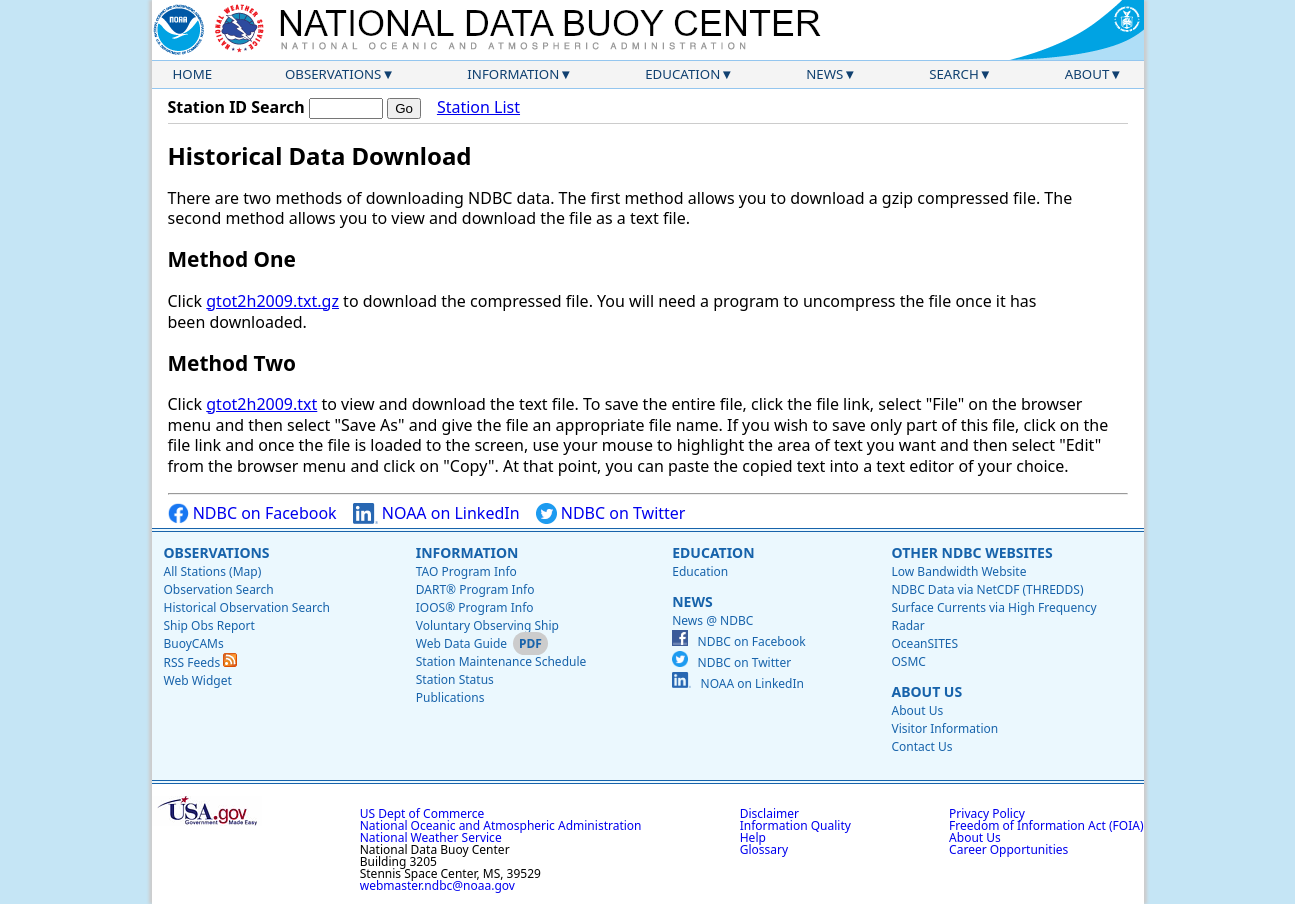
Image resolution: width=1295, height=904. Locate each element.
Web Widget (198, 680)
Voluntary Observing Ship (487, 625)
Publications (450, 697)
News (824, 74)
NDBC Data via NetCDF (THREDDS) (987, 589)
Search (954, 74)
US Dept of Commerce (422, 813)
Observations (333, 74)
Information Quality (795, 825)
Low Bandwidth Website (958, 571)
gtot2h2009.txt (261, 404)
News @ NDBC (712, 620)
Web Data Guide (461, 643)
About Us (926, 691)
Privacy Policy (987, 813)
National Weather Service (431, 837)
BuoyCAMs (194, 643)
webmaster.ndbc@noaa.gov (437, 885)
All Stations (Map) (213, 571)
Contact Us (921, 746)
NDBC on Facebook (252, 513)
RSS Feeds (201, 662)
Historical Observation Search (247, 607)
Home (193, 74)
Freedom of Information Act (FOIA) (1046, 825)
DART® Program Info (475, 589)
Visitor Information (944, 728)
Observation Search (219, 589)
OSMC (908, 661)
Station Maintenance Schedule (501, 661)
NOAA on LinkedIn (436, 513)
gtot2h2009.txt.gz (272, 301)
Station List (478, 107)
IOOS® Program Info (475, 607)
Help (753, 837)
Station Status (455, 679)
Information (513, 74)
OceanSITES (924, 643)
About (1087, 74)
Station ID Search (236, 107)
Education (682, 74)
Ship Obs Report (209, 625)
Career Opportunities (1008, 849)
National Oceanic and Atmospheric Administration (501, 825)
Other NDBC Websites (971, 552)
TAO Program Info (466, 571)
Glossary (764, 849)
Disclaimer (769, 813)
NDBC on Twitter (611, 513)
